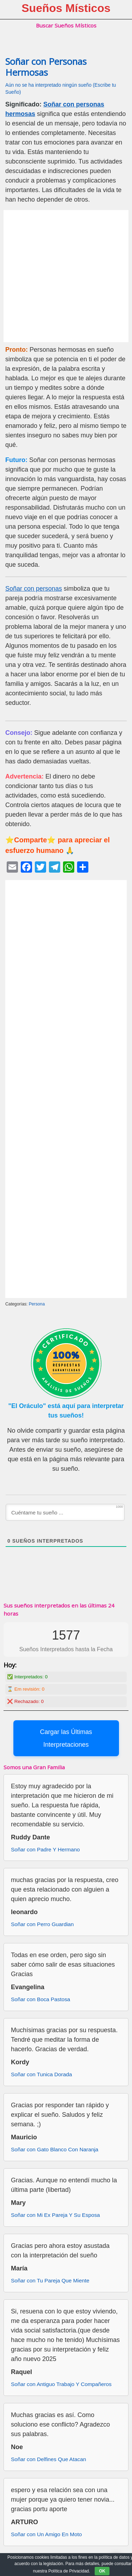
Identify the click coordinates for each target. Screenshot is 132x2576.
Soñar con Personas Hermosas (46, 67)
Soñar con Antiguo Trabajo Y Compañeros (61, 2384)
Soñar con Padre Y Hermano (45, 1849)
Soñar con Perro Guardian (42, 1924)
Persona (37, 1304)
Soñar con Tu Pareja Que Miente (50, 2280)
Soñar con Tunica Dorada (41, 2074)
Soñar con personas (33, 588)
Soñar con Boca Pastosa (40, 1999)
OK (102, 2571)
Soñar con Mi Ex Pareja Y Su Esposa (55, 2215)
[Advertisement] (66, 276)
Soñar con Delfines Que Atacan (48, 2459)
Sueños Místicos (66, 8)
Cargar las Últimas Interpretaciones (66, 1738)
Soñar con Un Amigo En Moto (46, 2534)
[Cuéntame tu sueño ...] (65, 1512)
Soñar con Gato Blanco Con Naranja (54, 2149)
